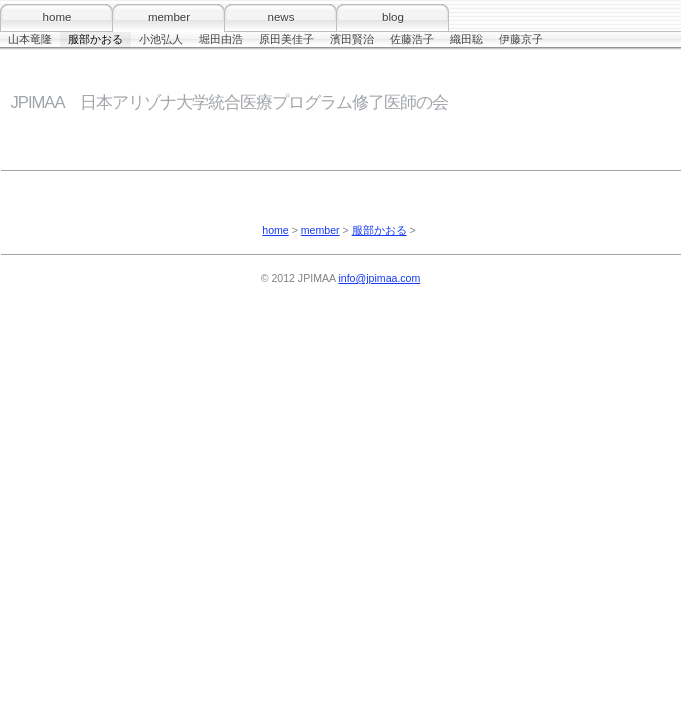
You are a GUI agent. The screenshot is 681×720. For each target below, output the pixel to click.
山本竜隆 (30, 39)
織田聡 (466, 39)
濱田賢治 (352, 39)
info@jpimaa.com (379, 278)
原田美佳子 (286, 39)
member (169, 17)
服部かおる (95, 39)
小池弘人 (161, 39)
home (57, 17)
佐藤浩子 (412, 39)
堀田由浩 (221, 39)
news (281, 17)
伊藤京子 (521, 39)
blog (393, 17)
